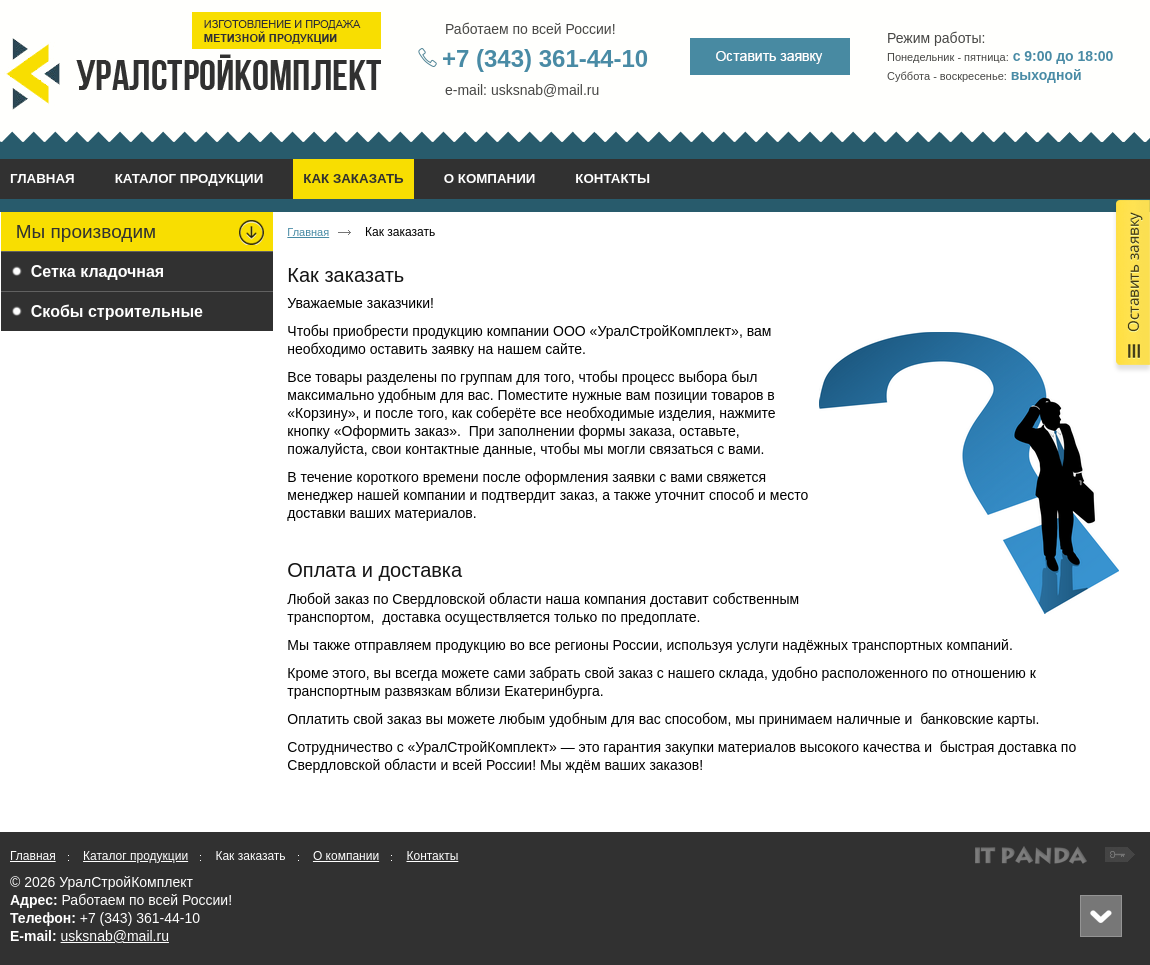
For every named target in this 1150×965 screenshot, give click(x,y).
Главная (308, 232)
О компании (346, 856)
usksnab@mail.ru (115, 936)
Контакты (432, 856)
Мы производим (86, 231)
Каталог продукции (135, 856)
